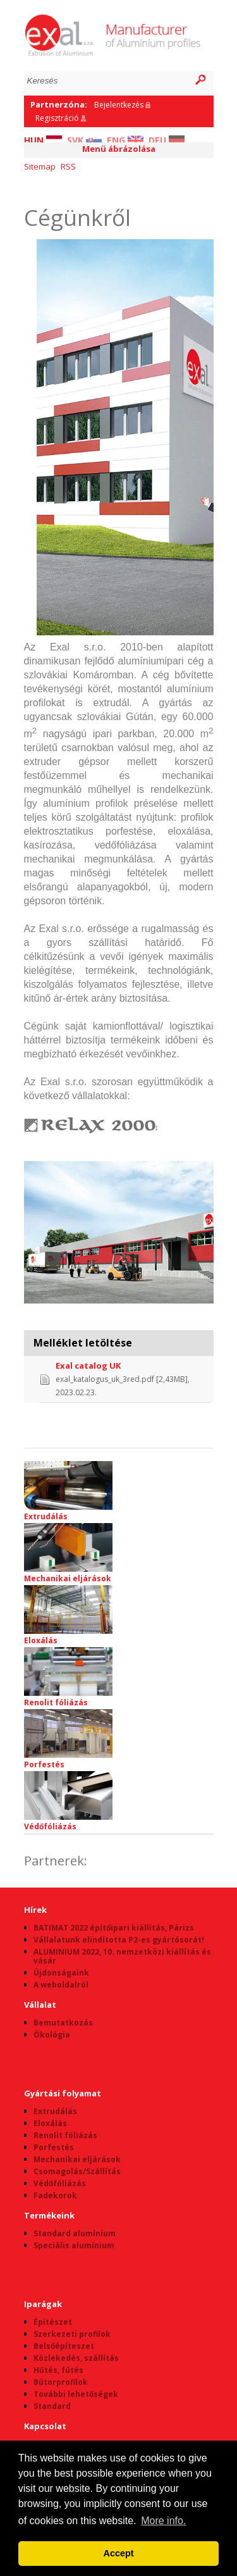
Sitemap (40, 166)
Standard (52, 2406)
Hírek (35, 1909)
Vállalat (40, 2004)
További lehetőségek (75, 2394)
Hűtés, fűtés (58, 2370)
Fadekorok (55, 2195)
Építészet (52, 2322)
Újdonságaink (61, 1972)
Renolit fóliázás (68, 1677)
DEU (167, 140)
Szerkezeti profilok (72, 2334)
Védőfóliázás (68, 1801)
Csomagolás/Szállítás (77, 2171)
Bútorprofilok (60, 2382)
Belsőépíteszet (63, 2346)
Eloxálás (68, 1615)
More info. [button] (163, 2520)
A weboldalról (60, 1984)
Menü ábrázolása (118, 148)
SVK (84, 140)
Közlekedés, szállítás (76, 2358)
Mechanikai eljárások (68, 1553)
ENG (125, 140)
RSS (68, 166)
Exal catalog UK (88, 1365)
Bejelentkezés (118, 104)
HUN (43, 140)
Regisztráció (57, 118)
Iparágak (43, 2304)
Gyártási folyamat (62, 2093)
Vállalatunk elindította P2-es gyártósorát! (118, 1939)
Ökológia (51, 2034)
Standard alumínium (74, 2233)
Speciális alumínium (73, 2245)
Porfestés (68, 1739)
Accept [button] (119, 2553)
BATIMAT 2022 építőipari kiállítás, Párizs (113, 1927)
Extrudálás (68, 1491)
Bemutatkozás (63, 2022)
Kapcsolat (45, 2426)
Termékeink (49, 2215)
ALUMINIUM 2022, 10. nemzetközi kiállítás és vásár (122, 1956)
